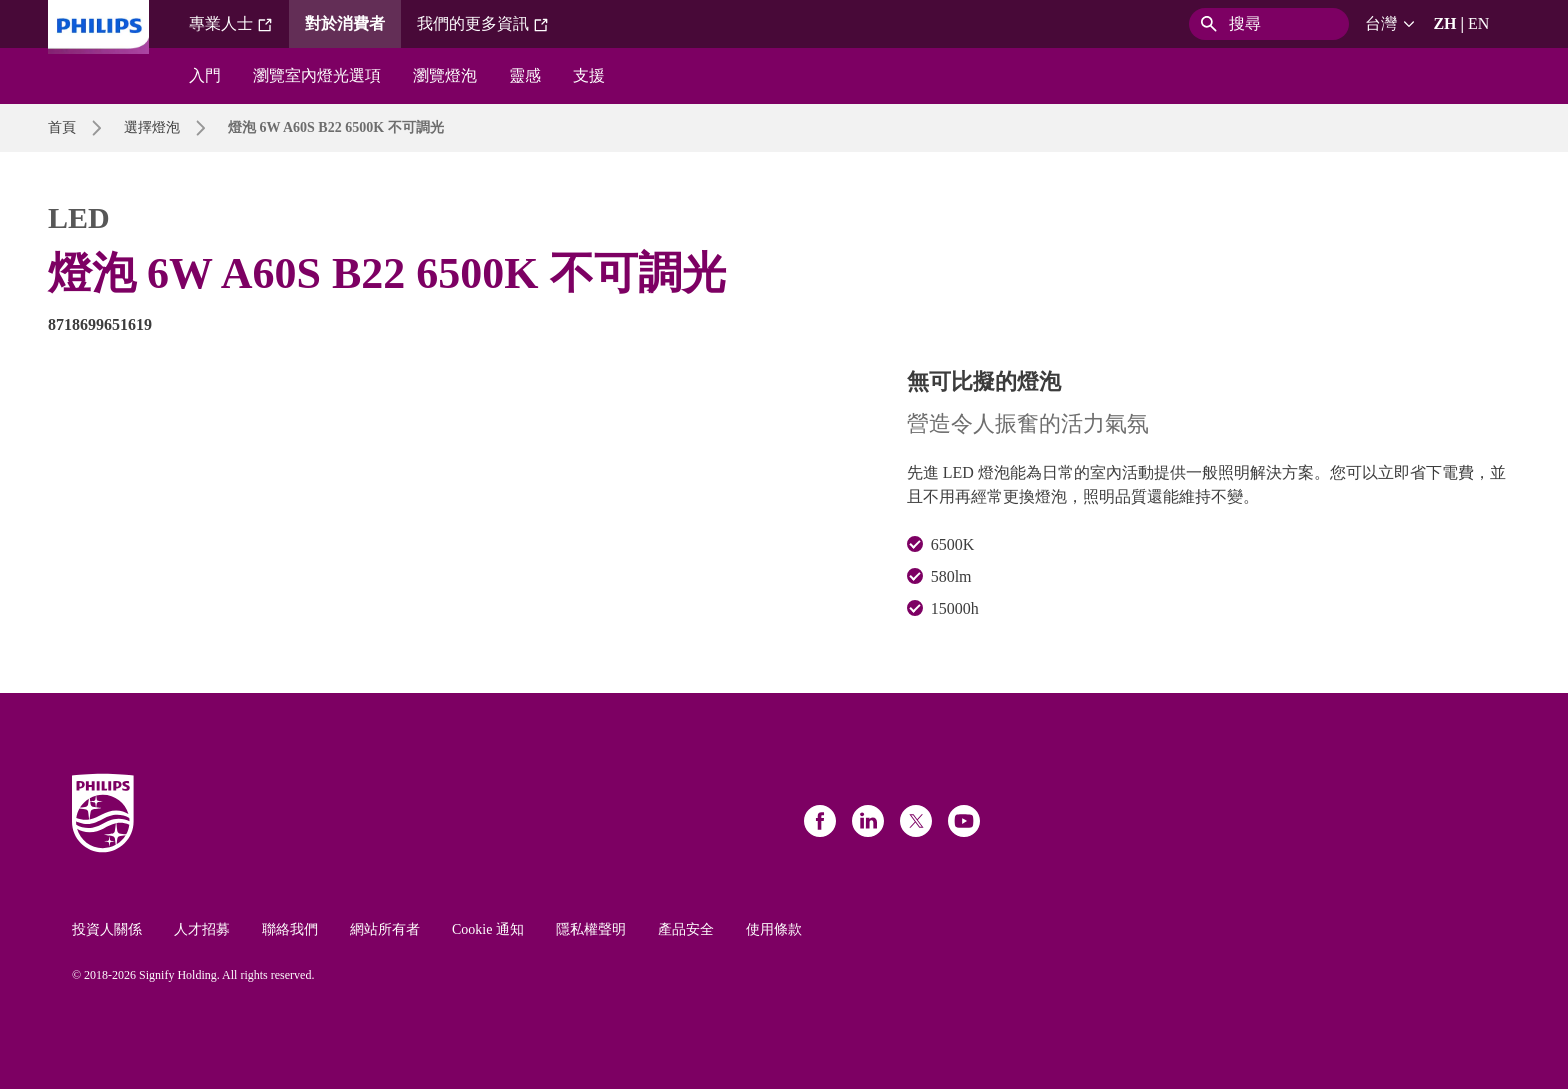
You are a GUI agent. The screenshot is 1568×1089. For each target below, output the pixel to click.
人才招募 (202, 929)
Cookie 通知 (488, 929)
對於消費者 (345, 23)
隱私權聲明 (591, 929)
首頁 (62, 127)
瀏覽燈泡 (445, 75)
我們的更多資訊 (483, 24)
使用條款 (774, 929)
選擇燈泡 (152, 127)
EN (1478, 23)
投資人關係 (107, 929)
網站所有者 (385, 929)
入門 (205, 75)
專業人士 (231, 24)
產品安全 (686, 929)
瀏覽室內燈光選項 (317, 75)
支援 (589, 75)
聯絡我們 (290, 929)
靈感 (525, 75)
